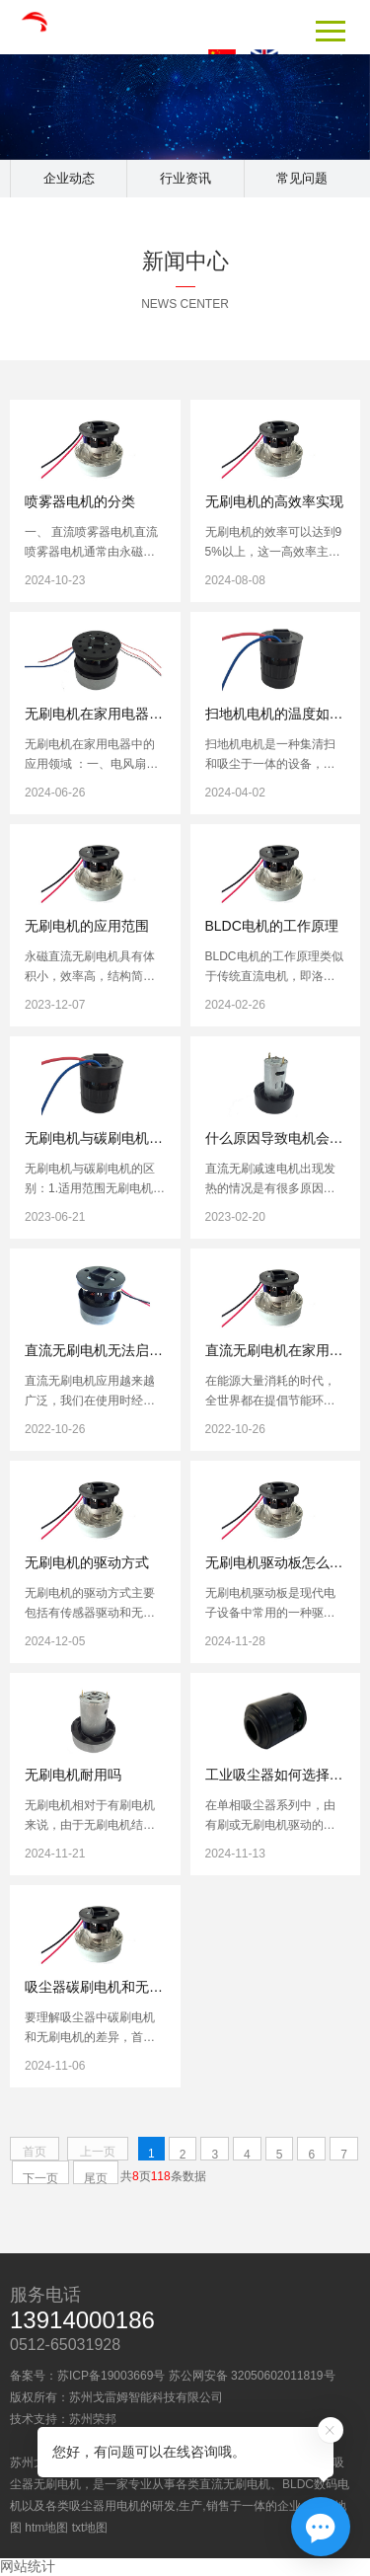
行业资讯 (185, 178)
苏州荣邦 (92, 2419)
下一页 (40, 2177)
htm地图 (46, 2528)
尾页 (96, 2177)
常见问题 (302, 178)
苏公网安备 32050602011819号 (252, 2376)
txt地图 (90, 2528)
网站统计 (27, 2566)
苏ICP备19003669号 (111, 2376)
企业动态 (69, 178)
